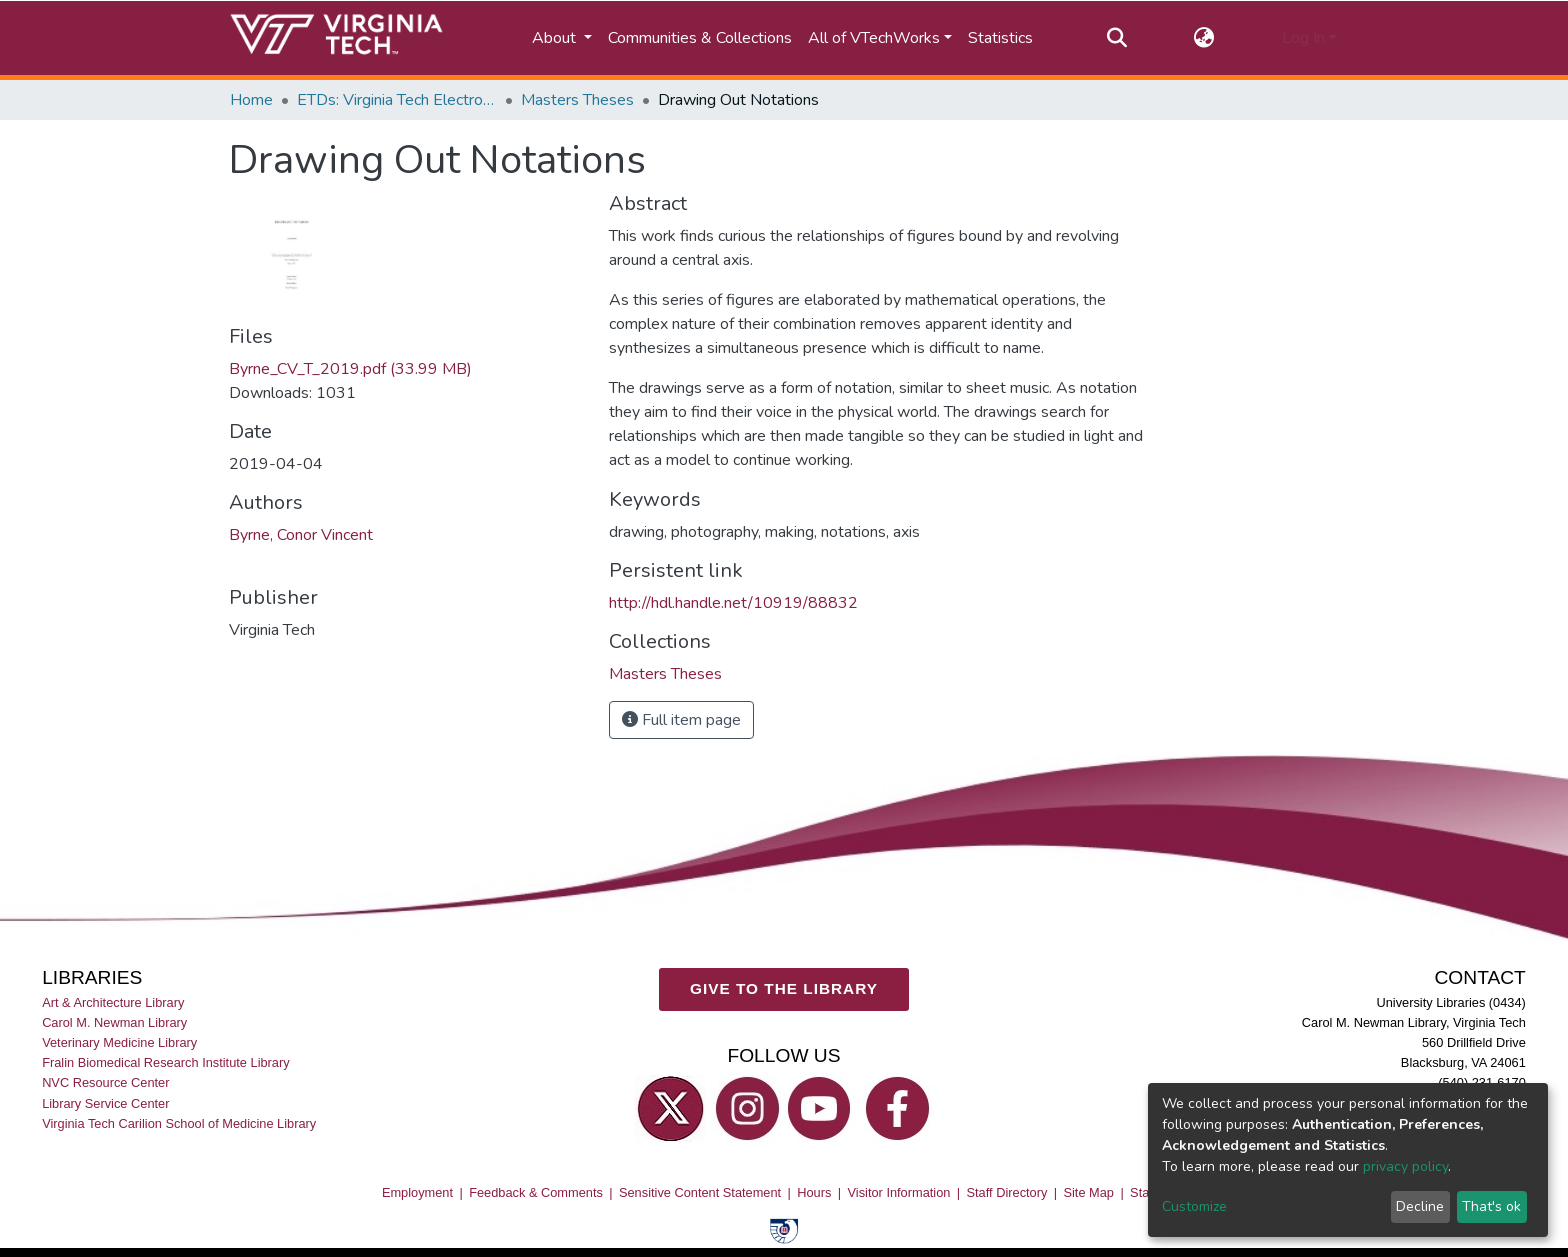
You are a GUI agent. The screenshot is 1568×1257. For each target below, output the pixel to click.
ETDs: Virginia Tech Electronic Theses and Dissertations (397, 100)
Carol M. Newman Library (114, 1022)
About (556, 38)
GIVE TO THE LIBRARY (784, 988)
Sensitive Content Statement (700, 1192)
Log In (1303, 38)
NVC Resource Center (105, 1082)
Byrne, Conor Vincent (301, 535)
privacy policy (1405, 1166)
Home (251, 100)
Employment (417, 1192)
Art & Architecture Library (113, 1002)
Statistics (1000, 38)
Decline (1420, 1206)
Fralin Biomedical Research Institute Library (166, 1062)
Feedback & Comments (536, 1192)
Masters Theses (577, 100)
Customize (1194, 1206)
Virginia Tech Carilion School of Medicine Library (179, 1123)
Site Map (1088, 1192)
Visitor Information (899, 1192)
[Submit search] (1116, 38)
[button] (1204, 38)
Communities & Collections (700, 38)
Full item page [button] (681, 720)
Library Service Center (105, 1103)
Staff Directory (1007, 1192)
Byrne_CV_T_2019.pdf (350, 369)
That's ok (1491, 1206)
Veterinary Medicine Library (119, 1042)
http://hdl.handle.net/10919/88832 (733, 603)
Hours (814, 1192)
